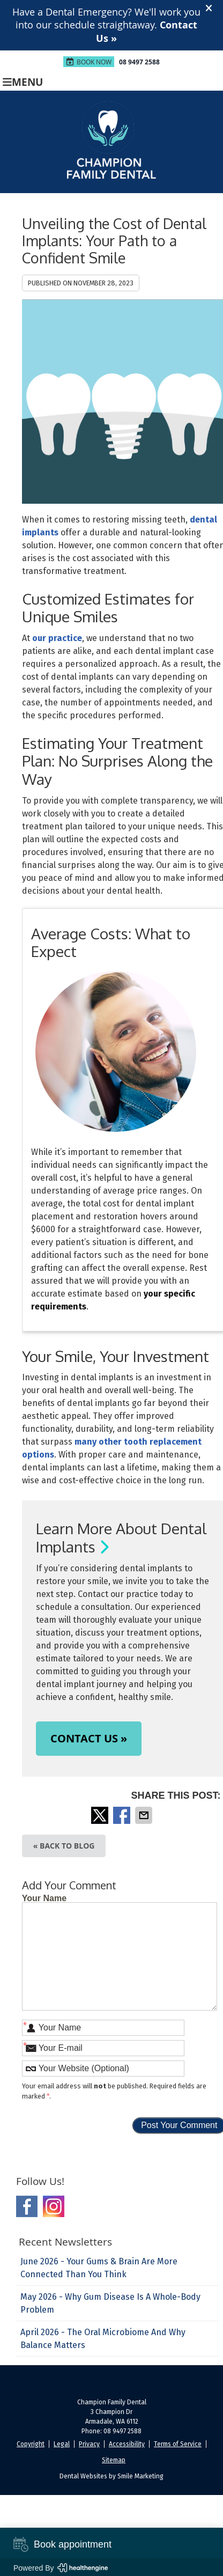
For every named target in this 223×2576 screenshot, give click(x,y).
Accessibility (127, 2444)
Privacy (89, 2444)
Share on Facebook (122, 1815)
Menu (23, 81)
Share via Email (144, 1815)
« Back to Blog (64, 1846)
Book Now (89, 61)
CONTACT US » (88, 1738)
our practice (57, 638)
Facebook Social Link (27, 2206)
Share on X (100, 1815)
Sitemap (113, 2460)
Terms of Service (178, 2444)
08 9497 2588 (139, 62)
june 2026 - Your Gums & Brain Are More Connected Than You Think (98, 2267)
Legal (62, 2444)
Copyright (30, 2444)
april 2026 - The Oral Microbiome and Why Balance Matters (102, 2338)
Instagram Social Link (53, 2206)
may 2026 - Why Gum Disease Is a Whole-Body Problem (110, 2303)
